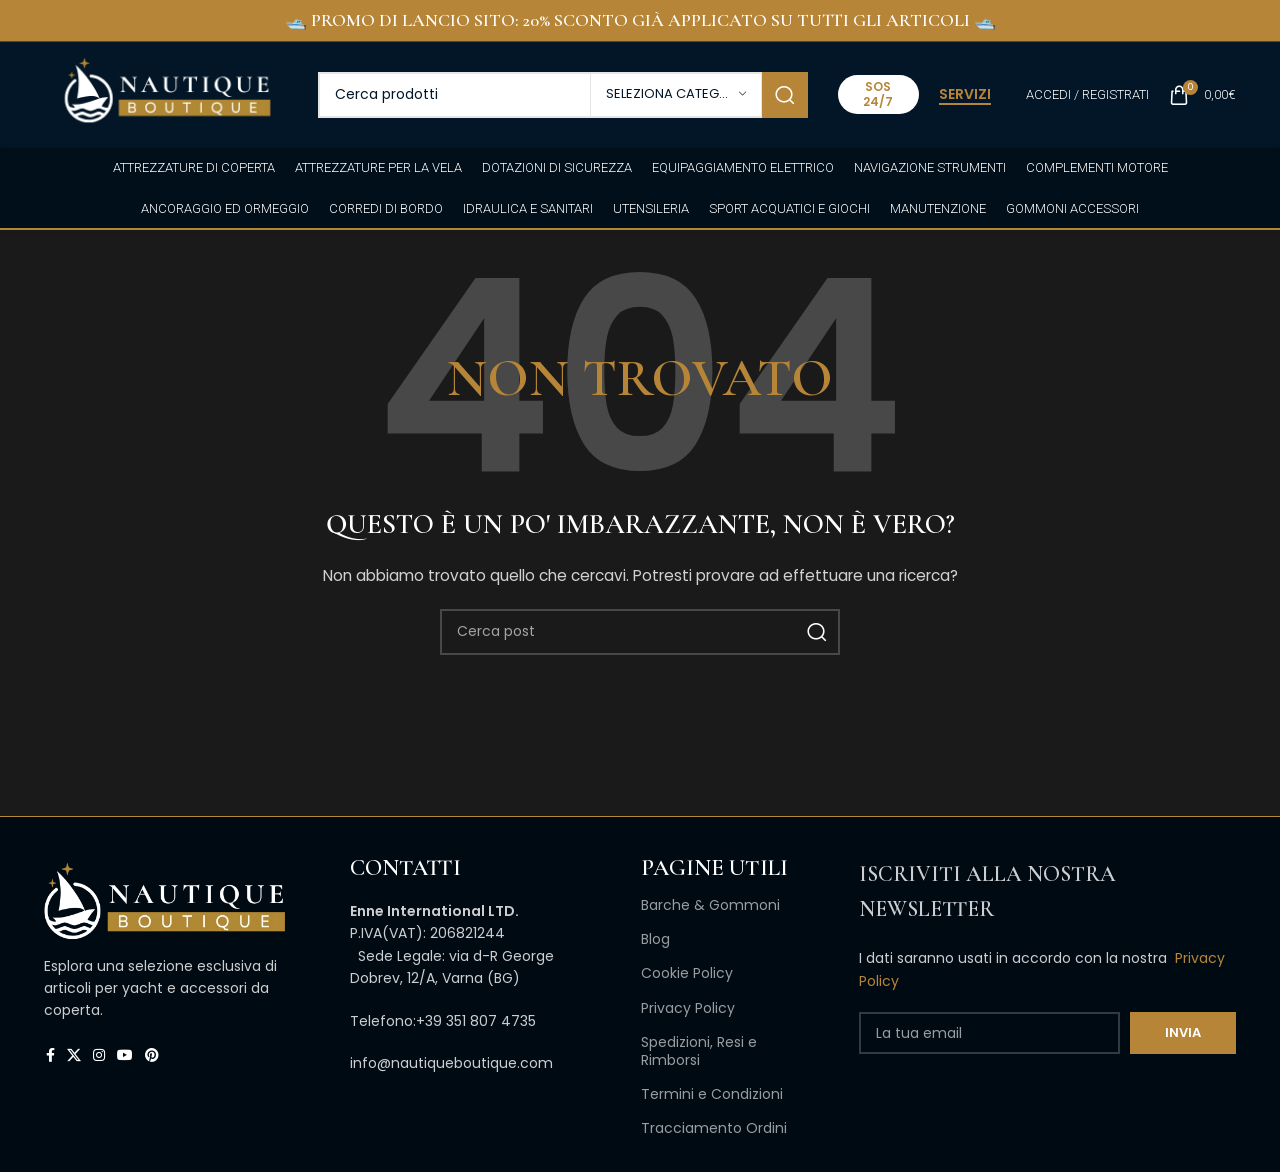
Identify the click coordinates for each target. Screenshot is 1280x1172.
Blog (655, 939)
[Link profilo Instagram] (99, 1055)
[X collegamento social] (74, 1055)
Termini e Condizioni (712, 1094)
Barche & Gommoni (710, 905)
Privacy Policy (688, 1008)
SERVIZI (965, 95)
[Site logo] (166, 93)
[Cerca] (563, 95)
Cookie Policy (687, 973)
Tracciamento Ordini (714, 1128)
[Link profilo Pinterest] (152, 1055)
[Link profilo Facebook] (50, 1055)
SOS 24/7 (878, 93)
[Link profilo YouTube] (125, 1055)
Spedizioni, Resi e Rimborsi (699, 1051)
